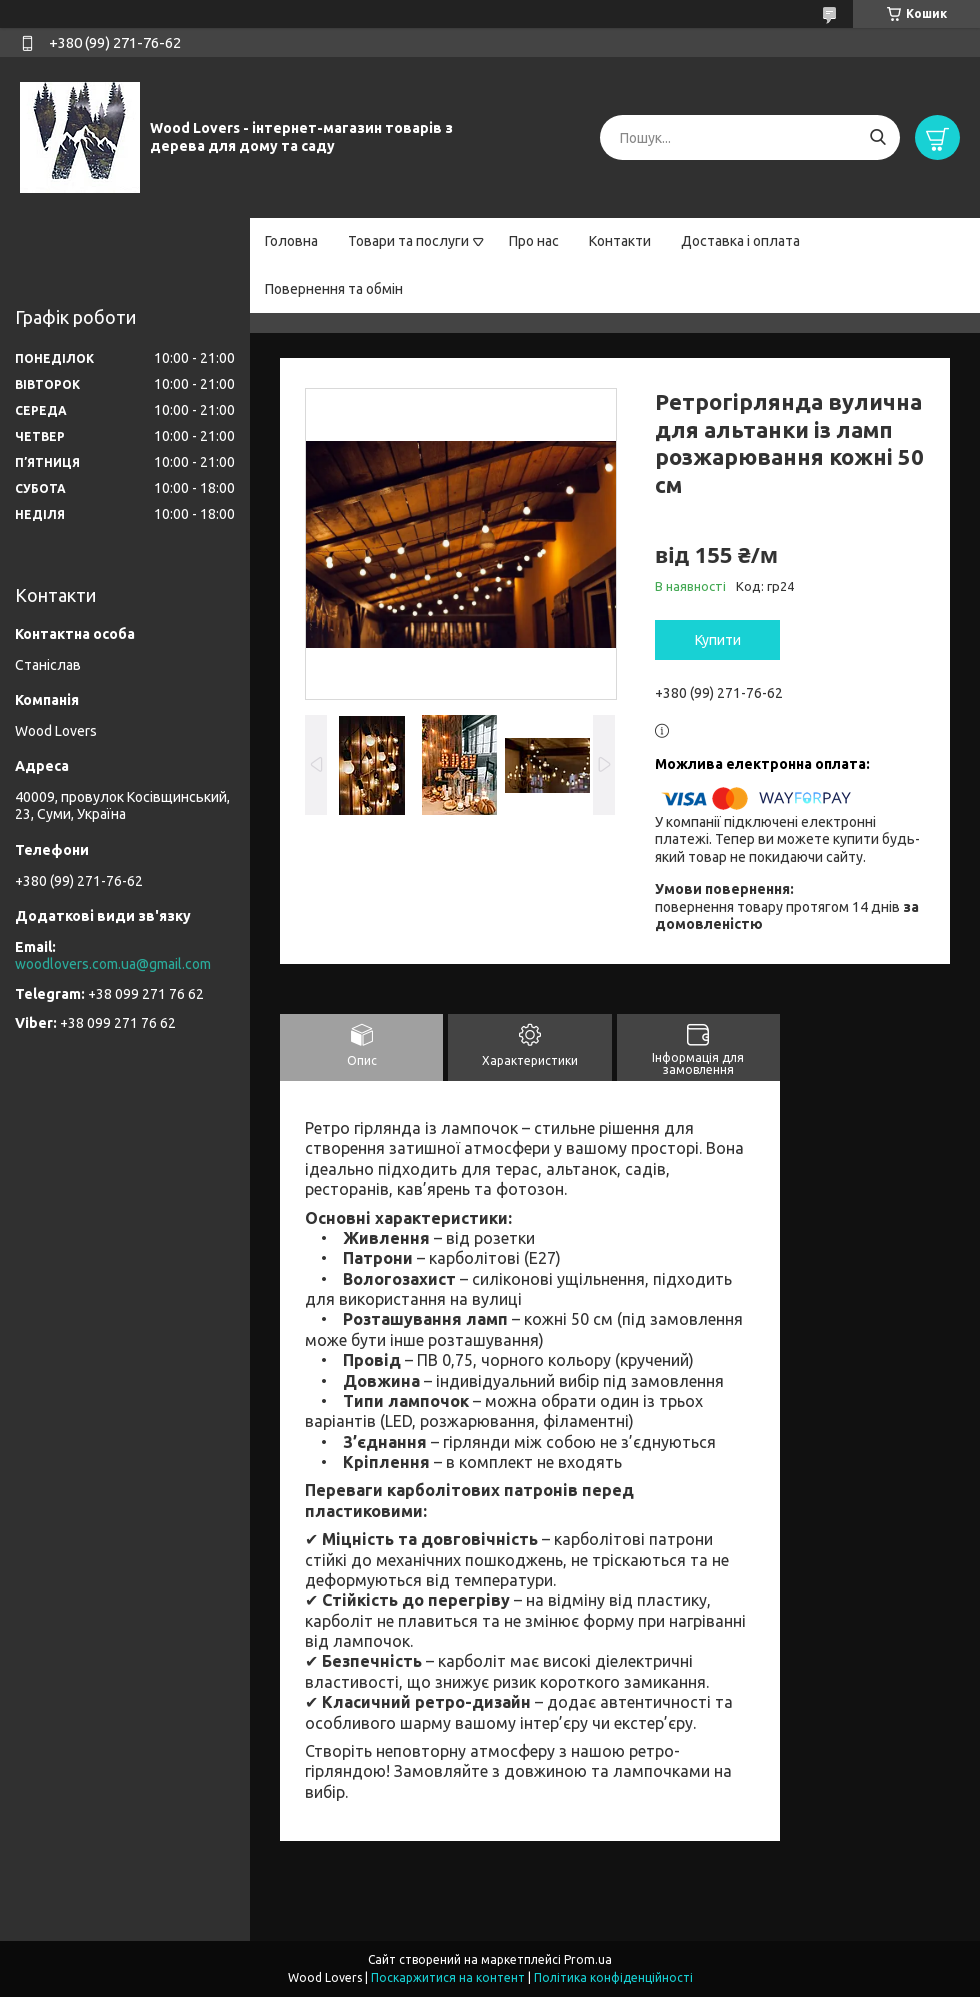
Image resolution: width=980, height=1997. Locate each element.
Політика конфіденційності (613, 1977)
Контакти (620, 241)
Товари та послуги (408, 241)
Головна (291, 241)
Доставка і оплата (740, 241)
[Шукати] (877, 137)
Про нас (534, 241)
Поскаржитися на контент (448, 1977)
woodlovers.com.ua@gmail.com (113, 964)
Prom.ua (588, 1959)
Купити (718, 640)
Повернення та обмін (334, 289)
